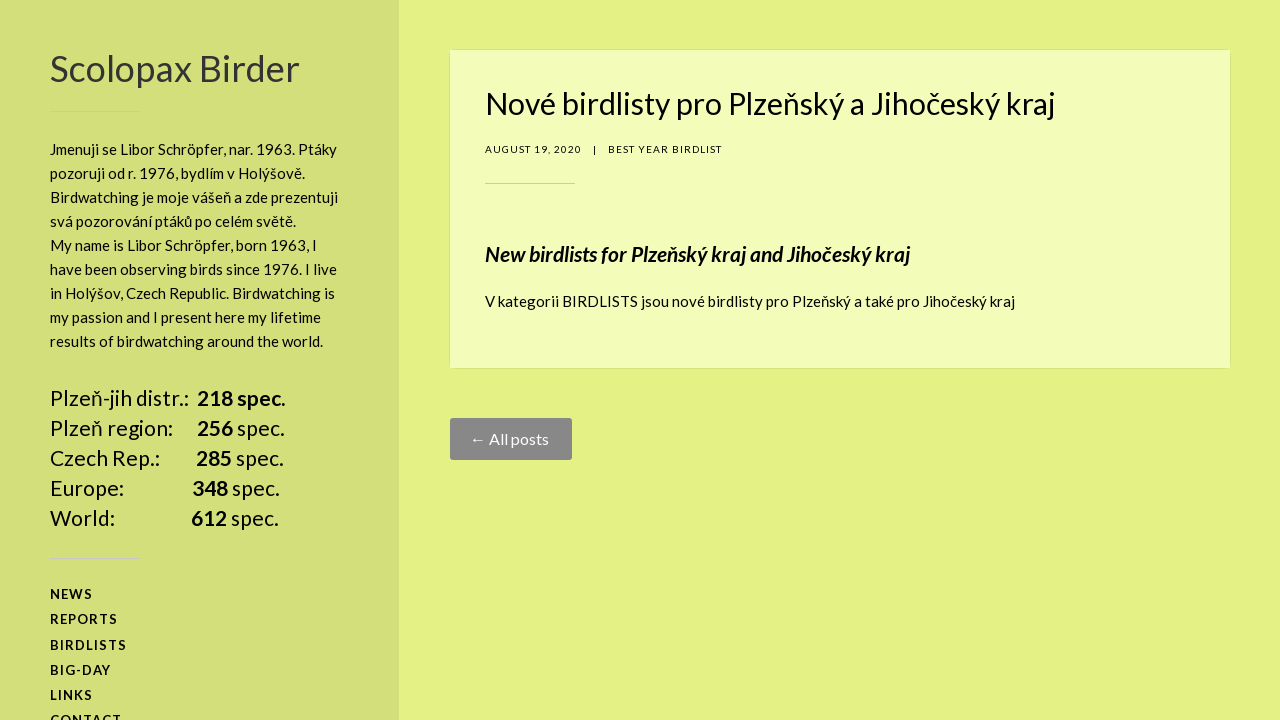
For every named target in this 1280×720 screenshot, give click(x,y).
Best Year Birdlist (665, 149)
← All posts (511, 438)
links (71, 695)
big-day (80, 670)
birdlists (88, 645)
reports (84, 619)
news (71, 594)
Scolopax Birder (175, 68)
